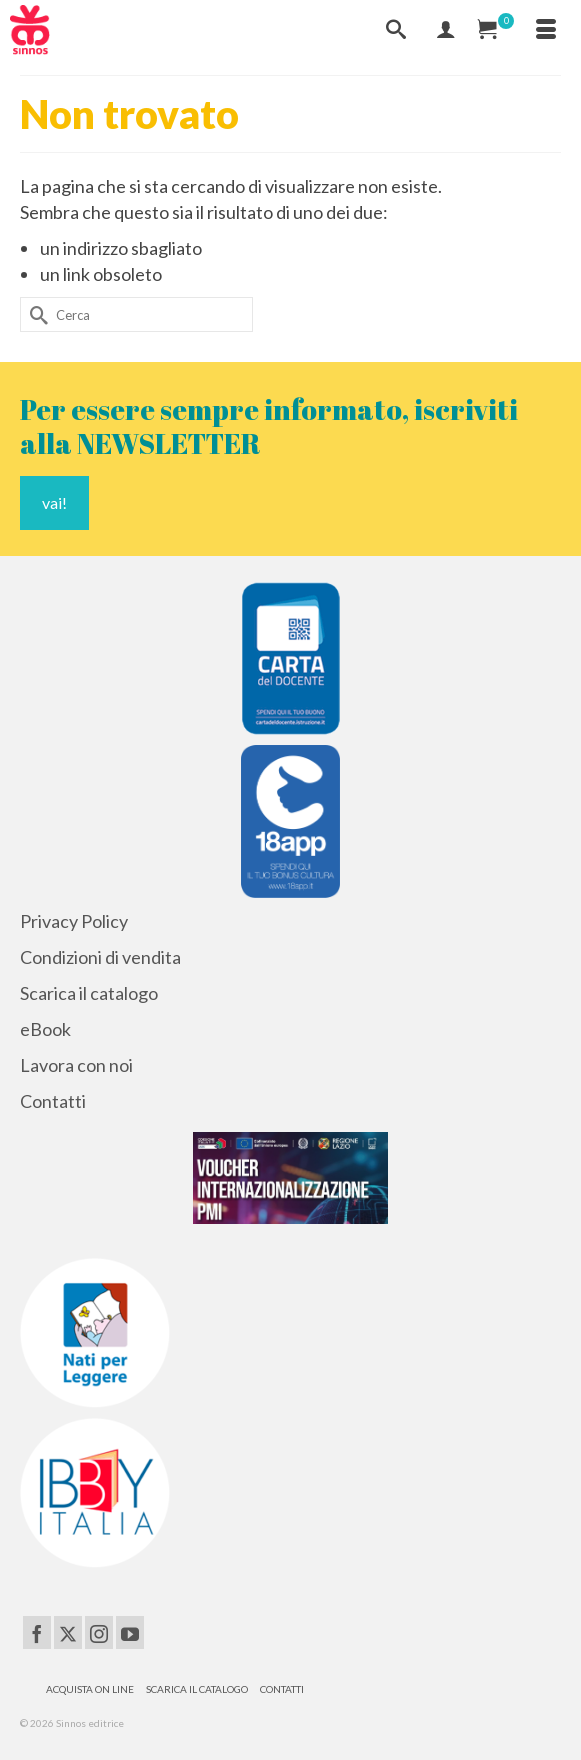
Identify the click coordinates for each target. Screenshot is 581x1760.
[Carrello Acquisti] (496, 30)
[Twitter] (68, 1632)
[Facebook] (37, 1632)
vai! (54, 502)
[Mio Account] (446, 30)
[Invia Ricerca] (35, 314)
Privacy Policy (74, 921)
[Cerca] (396, 30)
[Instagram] (99, 1632)
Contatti (53, 1101)
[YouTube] (130, 1632)
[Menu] (546, 30)
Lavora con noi (76, 1065)
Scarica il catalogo (89, 993)
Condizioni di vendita (100, 957)
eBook (45, 1029)
